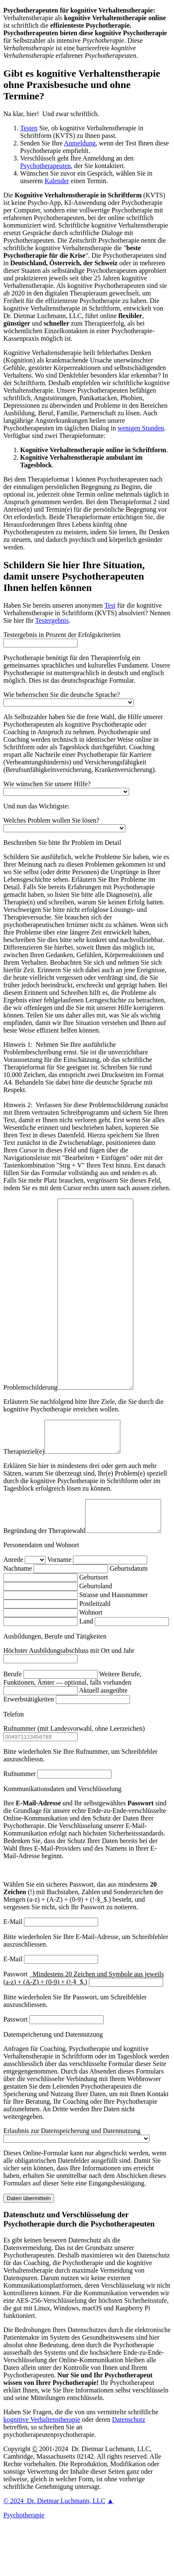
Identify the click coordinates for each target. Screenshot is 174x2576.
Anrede (13, 1609)
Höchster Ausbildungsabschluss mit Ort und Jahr (68, 1700)
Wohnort (91, 1662)
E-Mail (12, 1971)
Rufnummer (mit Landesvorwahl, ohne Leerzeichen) (74, 1778)
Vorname (59, 1609)
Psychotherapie (23, 2565)
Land (86, 1671)
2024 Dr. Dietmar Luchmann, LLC (54, 2551)
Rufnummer (19, 1824)
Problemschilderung (30, 1425)
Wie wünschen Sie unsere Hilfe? (47, 783)
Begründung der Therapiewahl (44, 1580)
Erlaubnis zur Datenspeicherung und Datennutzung (71, 2181)
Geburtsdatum (128, 1618)
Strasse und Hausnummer (113, 1645)
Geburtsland (95, 1636)
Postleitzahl (95, 1653)
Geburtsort (93, 1627)
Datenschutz (128, 2469)
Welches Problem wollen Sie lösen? (51, 820)
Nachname (17, 1618)
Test (109, 605)
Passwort (15, 2069)
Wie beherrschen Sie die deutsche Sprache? (61, 694)
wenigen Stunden (140, 428)
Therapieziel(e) (23, 1495)
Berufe (12, 1724)
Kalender (56, 180)
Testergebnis (52, 620)
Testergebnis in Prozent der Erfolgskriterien (61, 634)
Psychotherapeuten (45, 165)
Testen (29, 128)
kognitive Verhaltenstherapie (41, 2469)
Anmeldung (80, 143)
